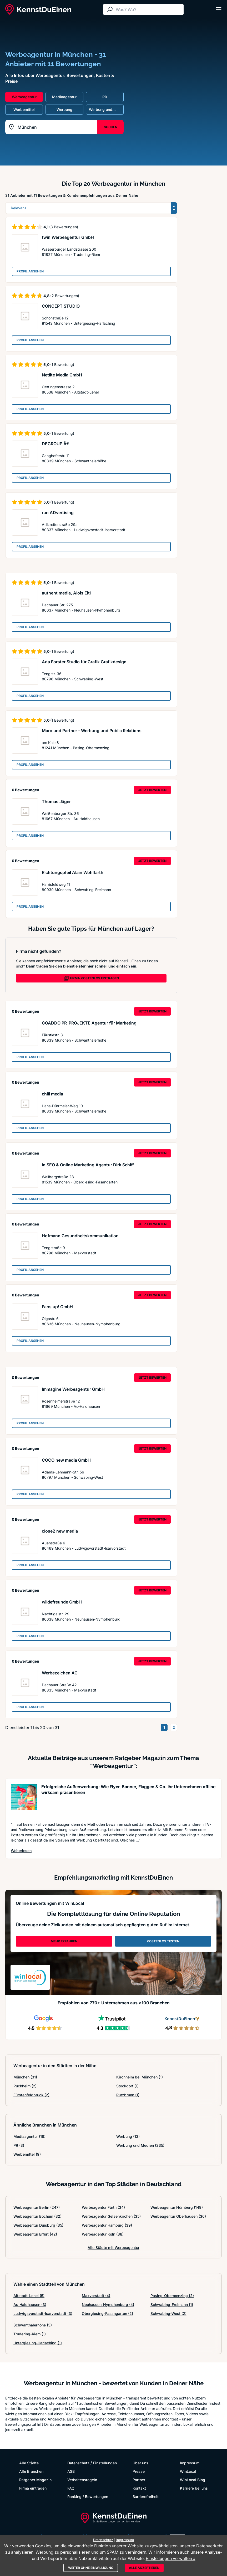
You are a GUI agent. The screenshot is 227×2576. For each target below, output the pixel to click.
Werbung (128, 2136)
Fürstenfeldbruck (31, 2095)
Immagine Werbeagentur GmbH (73, 1389)
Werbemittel (27, 2154)
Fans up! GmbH (57, 1306)
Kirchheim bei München (139, 2077)
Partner (139, 2479)
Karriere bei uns (194, 2488)
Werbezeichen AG (60, 1672)
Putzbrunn (127, 2095)
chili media (52, 1093)
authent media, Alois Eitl (66, 593)
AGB (71, 2471)
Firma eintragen (33, 2488)
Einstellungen (105, 2463)
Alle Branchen (31, 2471)
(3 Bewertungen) (63, 227)
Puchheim (25, 2086)
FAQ (70, 2488)
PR (18, 2145)
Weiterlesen (21, 1850)
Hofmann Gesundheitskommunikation (80, 1235)
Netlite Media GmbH (62, 374)
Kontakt (139, 2488)
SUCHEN (110, 127)
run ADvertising (58, 512)
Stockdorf (127, 2086)
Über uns (140, 2463)
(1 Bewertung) (62, 364)
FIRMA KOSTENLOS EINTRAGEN (91, 978)
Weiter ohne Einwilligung (90, 2568)
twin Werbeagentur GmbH (68, 237)
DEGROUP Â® (55, 443)
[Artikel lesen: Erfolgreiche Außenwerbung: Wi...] (24, 1800)
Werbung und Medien (140, 2145)
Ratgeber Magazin (35, 2479)
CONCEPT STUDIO (61, 306)
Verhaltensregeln (82, 2479)
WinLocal (188, 2471)
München (25, 2077)
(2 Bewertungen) (64, 295)
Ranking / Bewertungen (87, 2496)
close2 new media (60, 1531)
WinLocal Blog (192, 2479)
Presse (139, 2471)
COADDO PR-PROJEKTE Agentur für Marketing (89, 1023)
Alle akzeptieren (144, 2568)
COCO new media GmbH (66, 1460)
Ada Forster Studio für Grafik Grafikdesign (84, 661)
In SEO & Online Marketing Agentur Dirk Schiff (88, 1164)
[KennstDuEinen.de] (38, 9)
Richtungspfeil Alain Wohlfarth (72, 872)
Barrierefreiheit (146, 2496)
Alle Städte (29, 2463)
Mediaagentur (29, 2136)
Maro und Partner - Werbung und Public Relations (92, 730)
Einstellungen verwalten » (170, 2558)
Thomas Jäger (56, 801)
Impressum (189, 2463)
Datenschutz (78, 2463)
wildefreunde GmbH (62, 1602)
